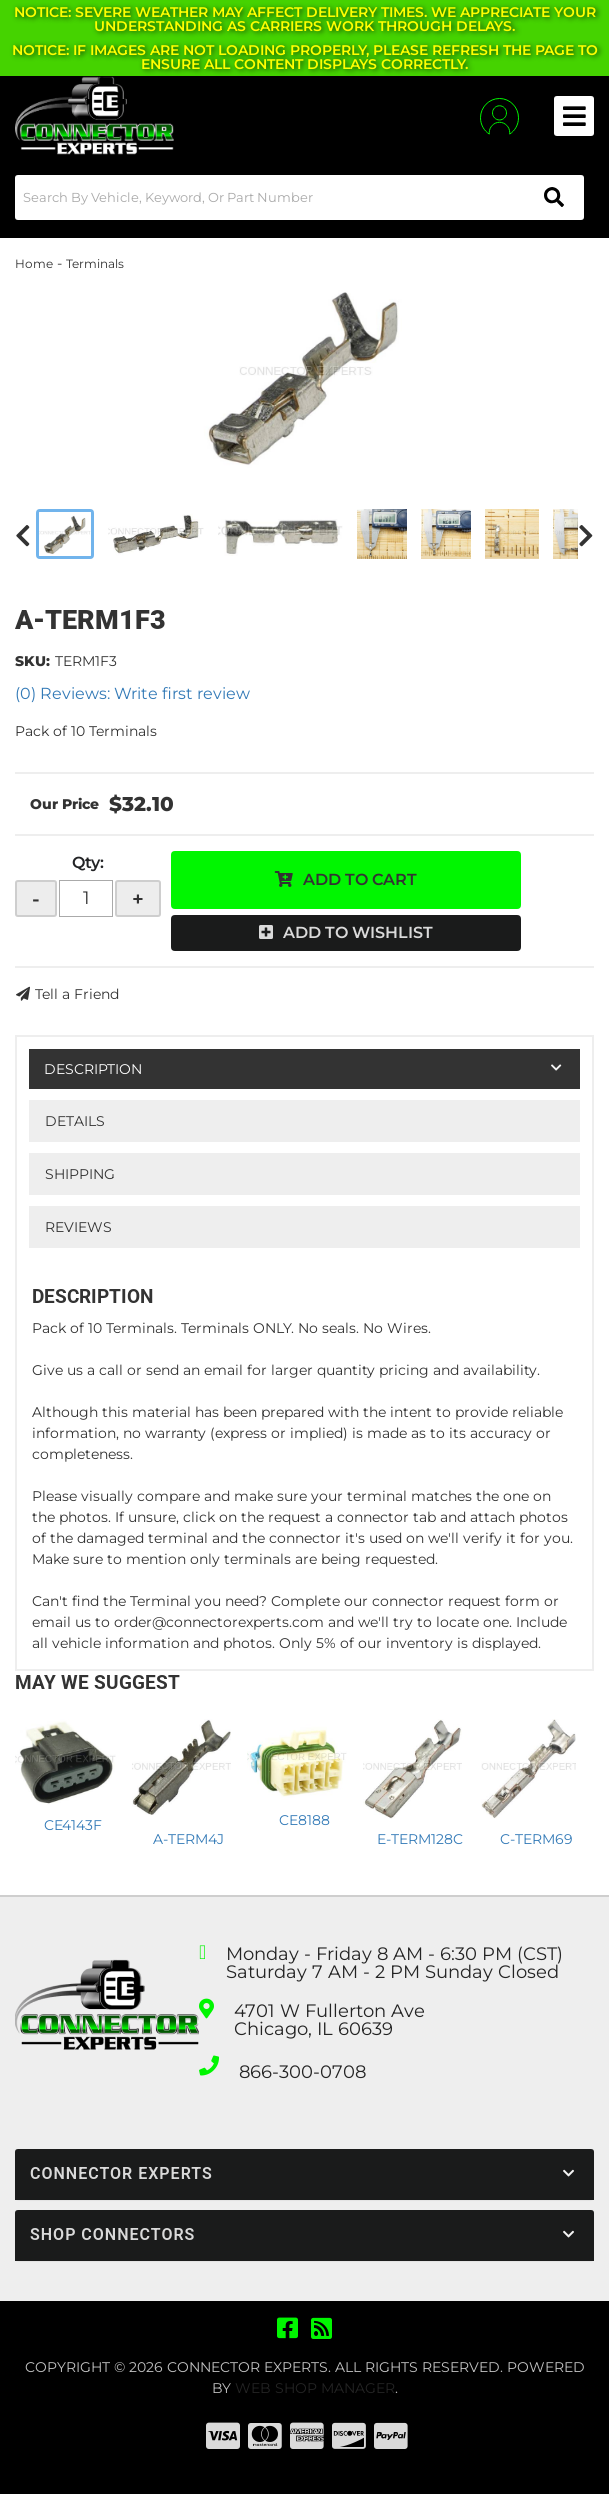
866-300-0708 (302, 2072)
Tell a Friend (77, 994)
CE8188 (304, 1820)
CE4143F (73, 1825)
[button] (299, 197)
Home (34, 263)
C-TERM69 (536, 1839)
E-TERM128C (420, 1839)
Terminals (95, 263)
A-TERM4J (188, 1839)
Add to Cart (360, 879)
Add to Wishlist (358, 932)
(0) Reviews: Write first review (132, 693)
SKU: (32, 661)
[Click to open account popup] (499, 116)
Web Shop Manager (315, 2388)
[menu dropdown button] (574, 116)
